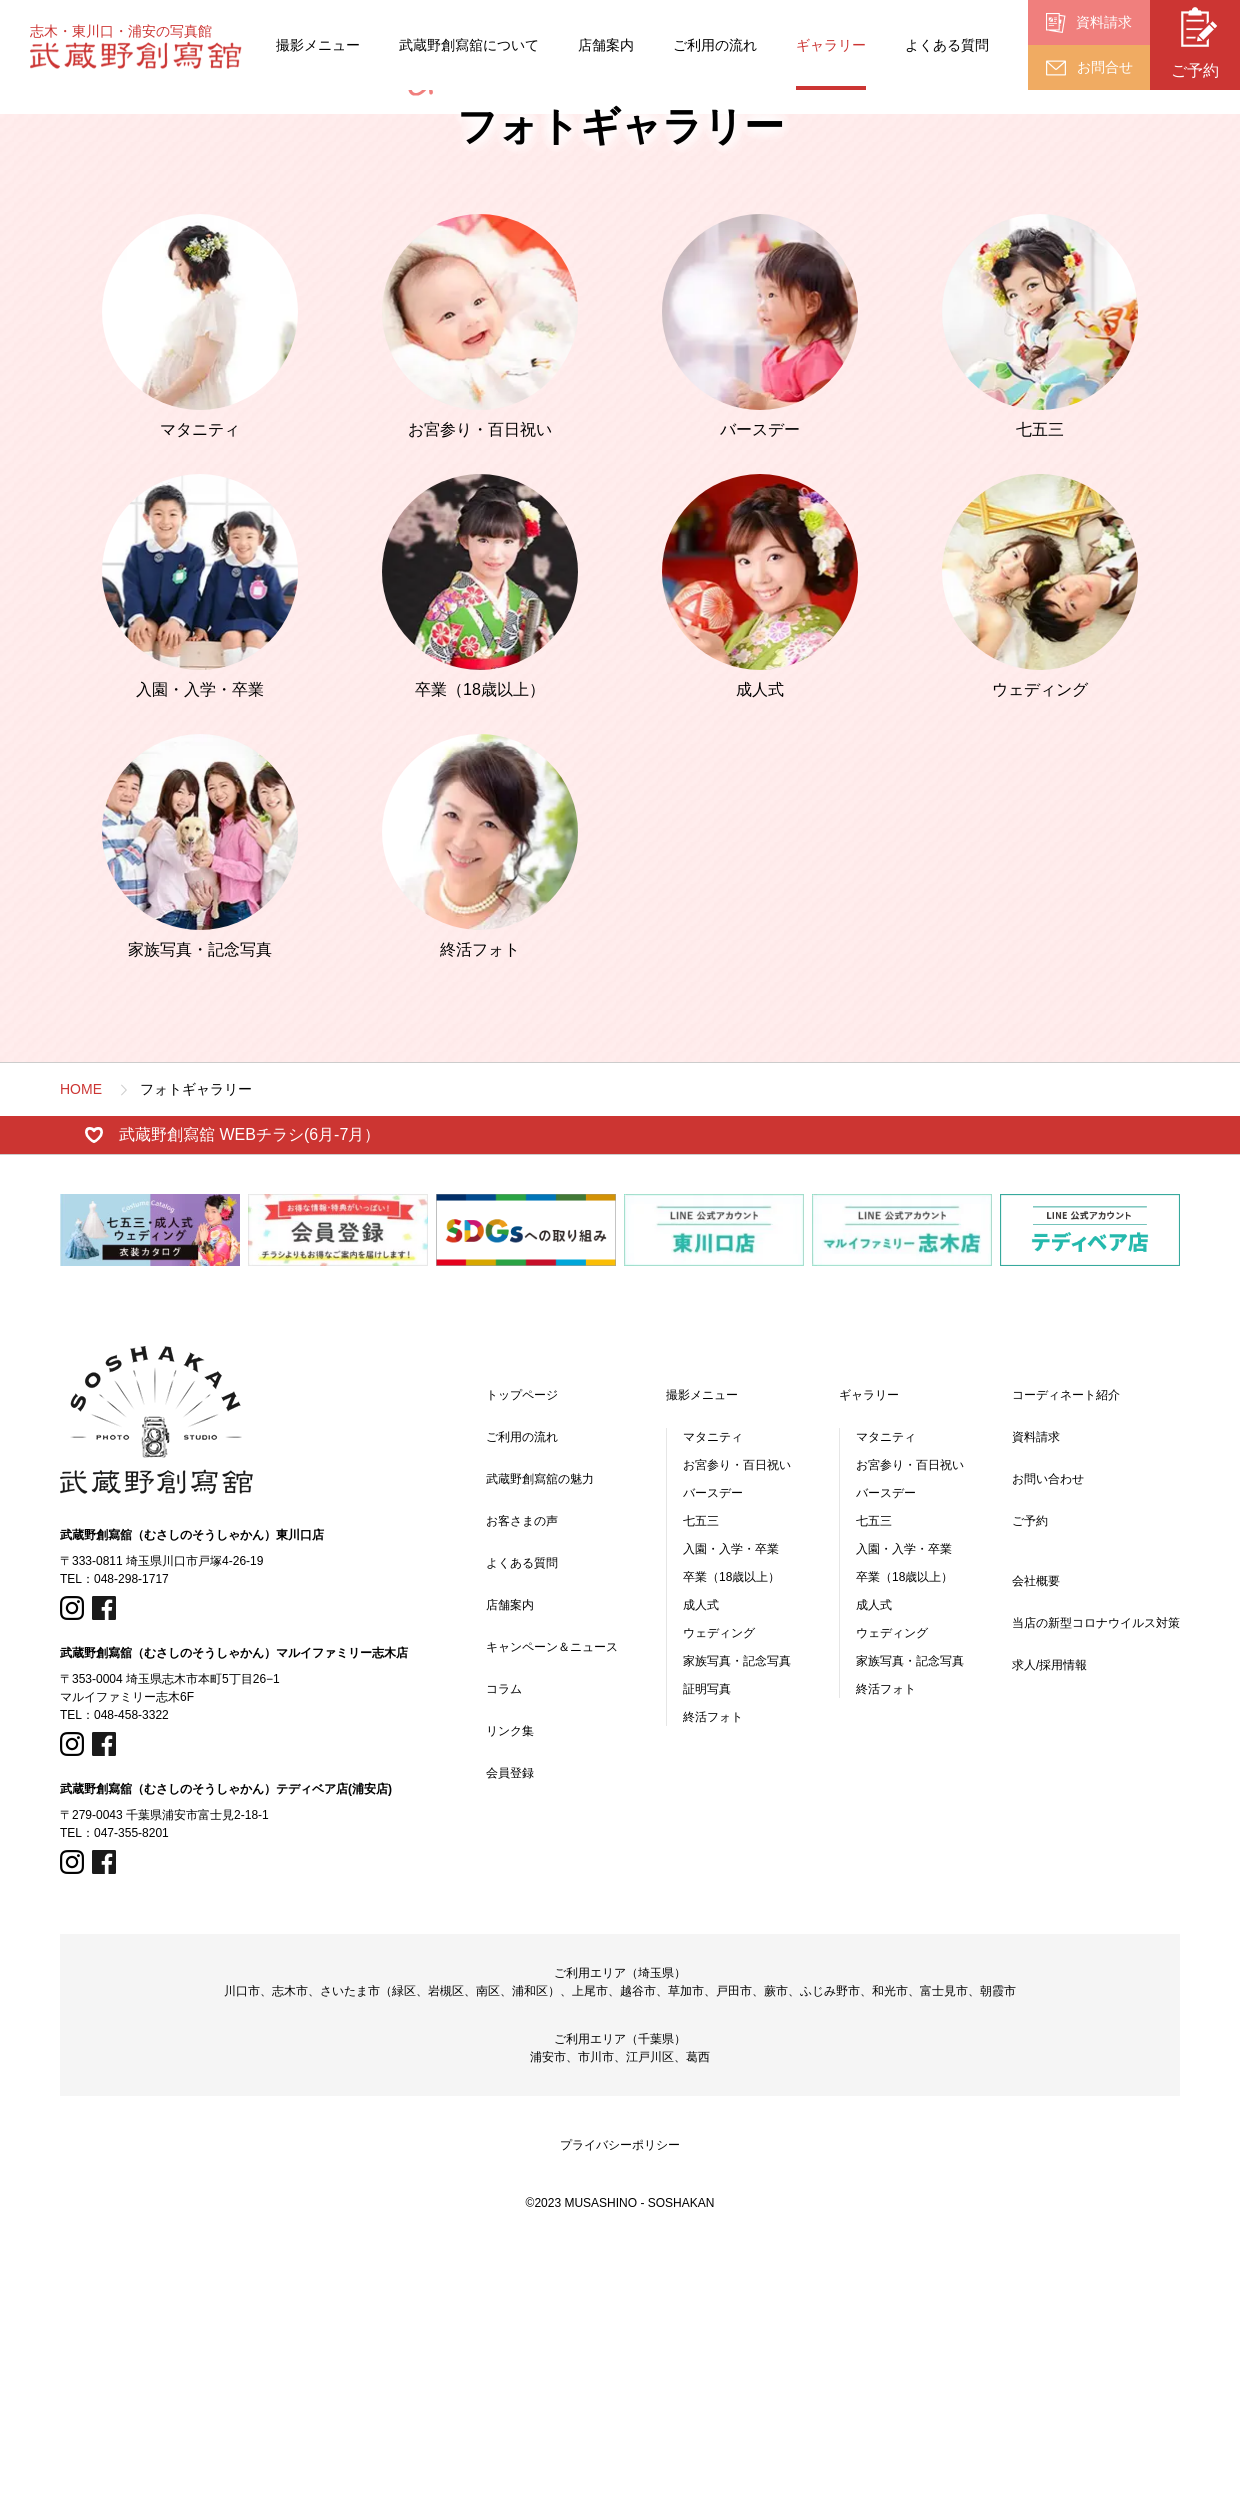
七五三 (701, 1787)
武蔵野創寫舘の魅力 (540, 1745)
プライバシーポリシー (620, 2411)
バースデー (713, 1759)
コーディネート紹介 (1066, 1661)
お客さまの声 (522, 1787)
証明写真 (707, 1955)
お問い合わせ (1048, 1745)
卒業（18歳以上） (731, 1843)
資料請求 (1036, 1703)
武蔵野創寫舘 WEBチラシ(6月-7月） (249, 1400)
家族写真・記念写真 (737, 1927)
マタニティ (713, 1703)
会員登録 (510, 2039)
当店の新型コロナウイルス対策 (1096, 1889)
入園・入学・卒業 (731, 1815)
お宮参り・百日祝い (737, 1731)
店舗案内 (606, 45)
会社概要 (1036, 1847)
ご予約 (1030, 1787)
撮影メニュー (318, 45)
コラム (504, 1955)
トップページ (522, 1661)
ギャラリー (831, 45)
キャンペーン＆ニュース (552, 1913)
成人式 (701, 1871)
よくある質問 (947, 45)
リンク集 (510, 1997)
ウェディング (719, 1899)
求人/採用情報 (1049, 1931)
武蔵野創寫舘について (469, 45)
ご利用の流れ (715, 45)
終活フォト (713, 1983)
